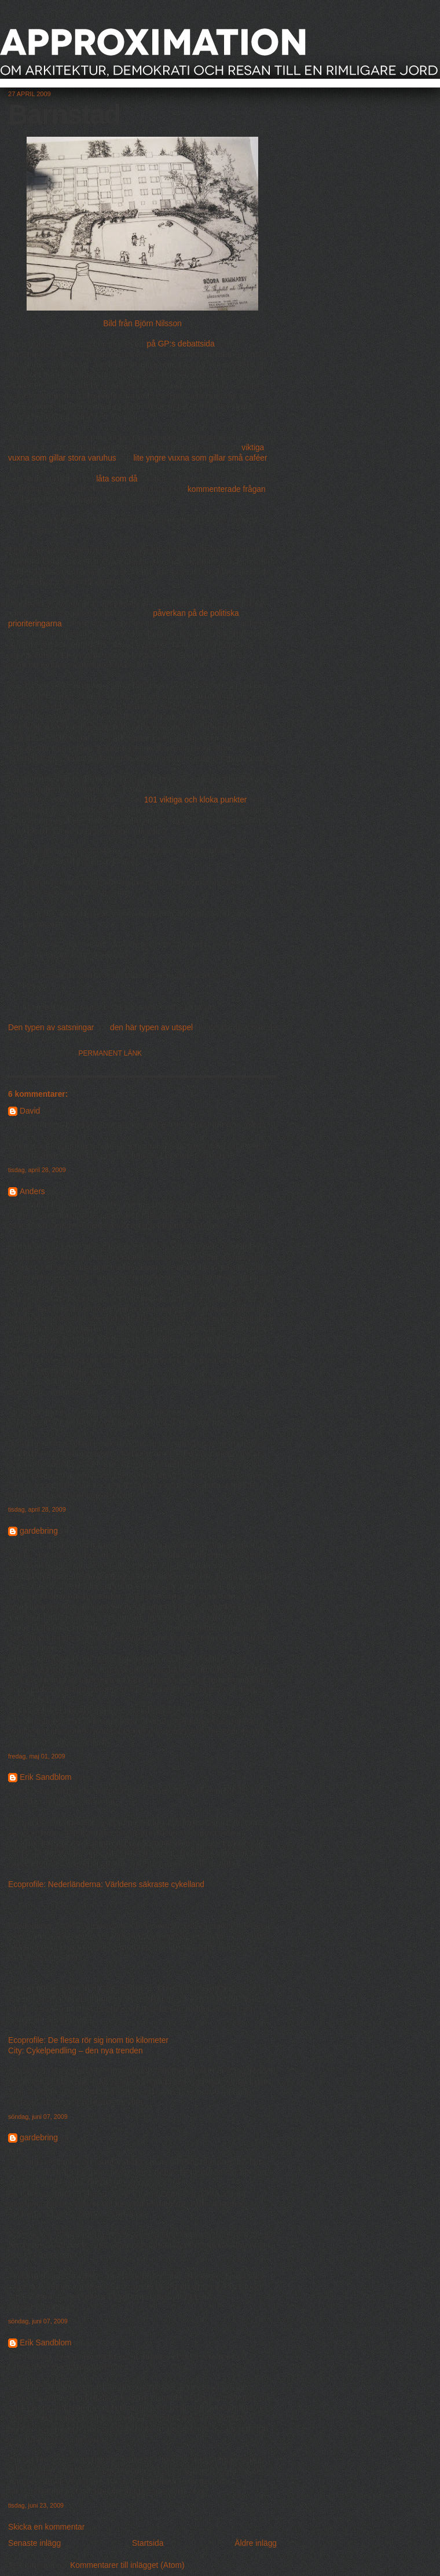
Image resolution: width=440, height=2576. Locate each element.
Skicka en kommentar (46, 2527)
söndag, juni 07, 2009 (38, 2116)
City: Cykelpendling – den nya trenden (75, 2050)
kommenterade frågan (227, 489)
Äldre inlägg (255, 2543)
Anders (32, 1191)
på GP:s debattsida (181, 344)
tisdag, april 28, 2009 (37, 1169)
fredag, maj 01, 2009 (36, 1756)
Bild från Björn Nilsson (142, 323)
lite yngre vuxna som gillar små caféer (200, 458)
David (30, 1111)
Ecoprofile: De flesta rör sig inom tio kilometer (88, 2040)
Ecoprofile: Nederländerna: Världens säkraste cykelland (106, 1884)
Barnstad (64, 114)
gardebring (39, 1531)
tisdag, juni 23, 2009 (36, 2505)
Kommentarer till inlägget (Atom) (127, 2565)
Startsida (147, 2543)
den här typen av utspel (151, 1027)
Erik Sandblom (46, 1777)
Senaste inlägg (34, 2543)
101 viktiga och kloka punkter (195, 800)
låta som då (116, 479)
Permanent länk (110, 1053)
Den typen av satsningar (51, 1027)
